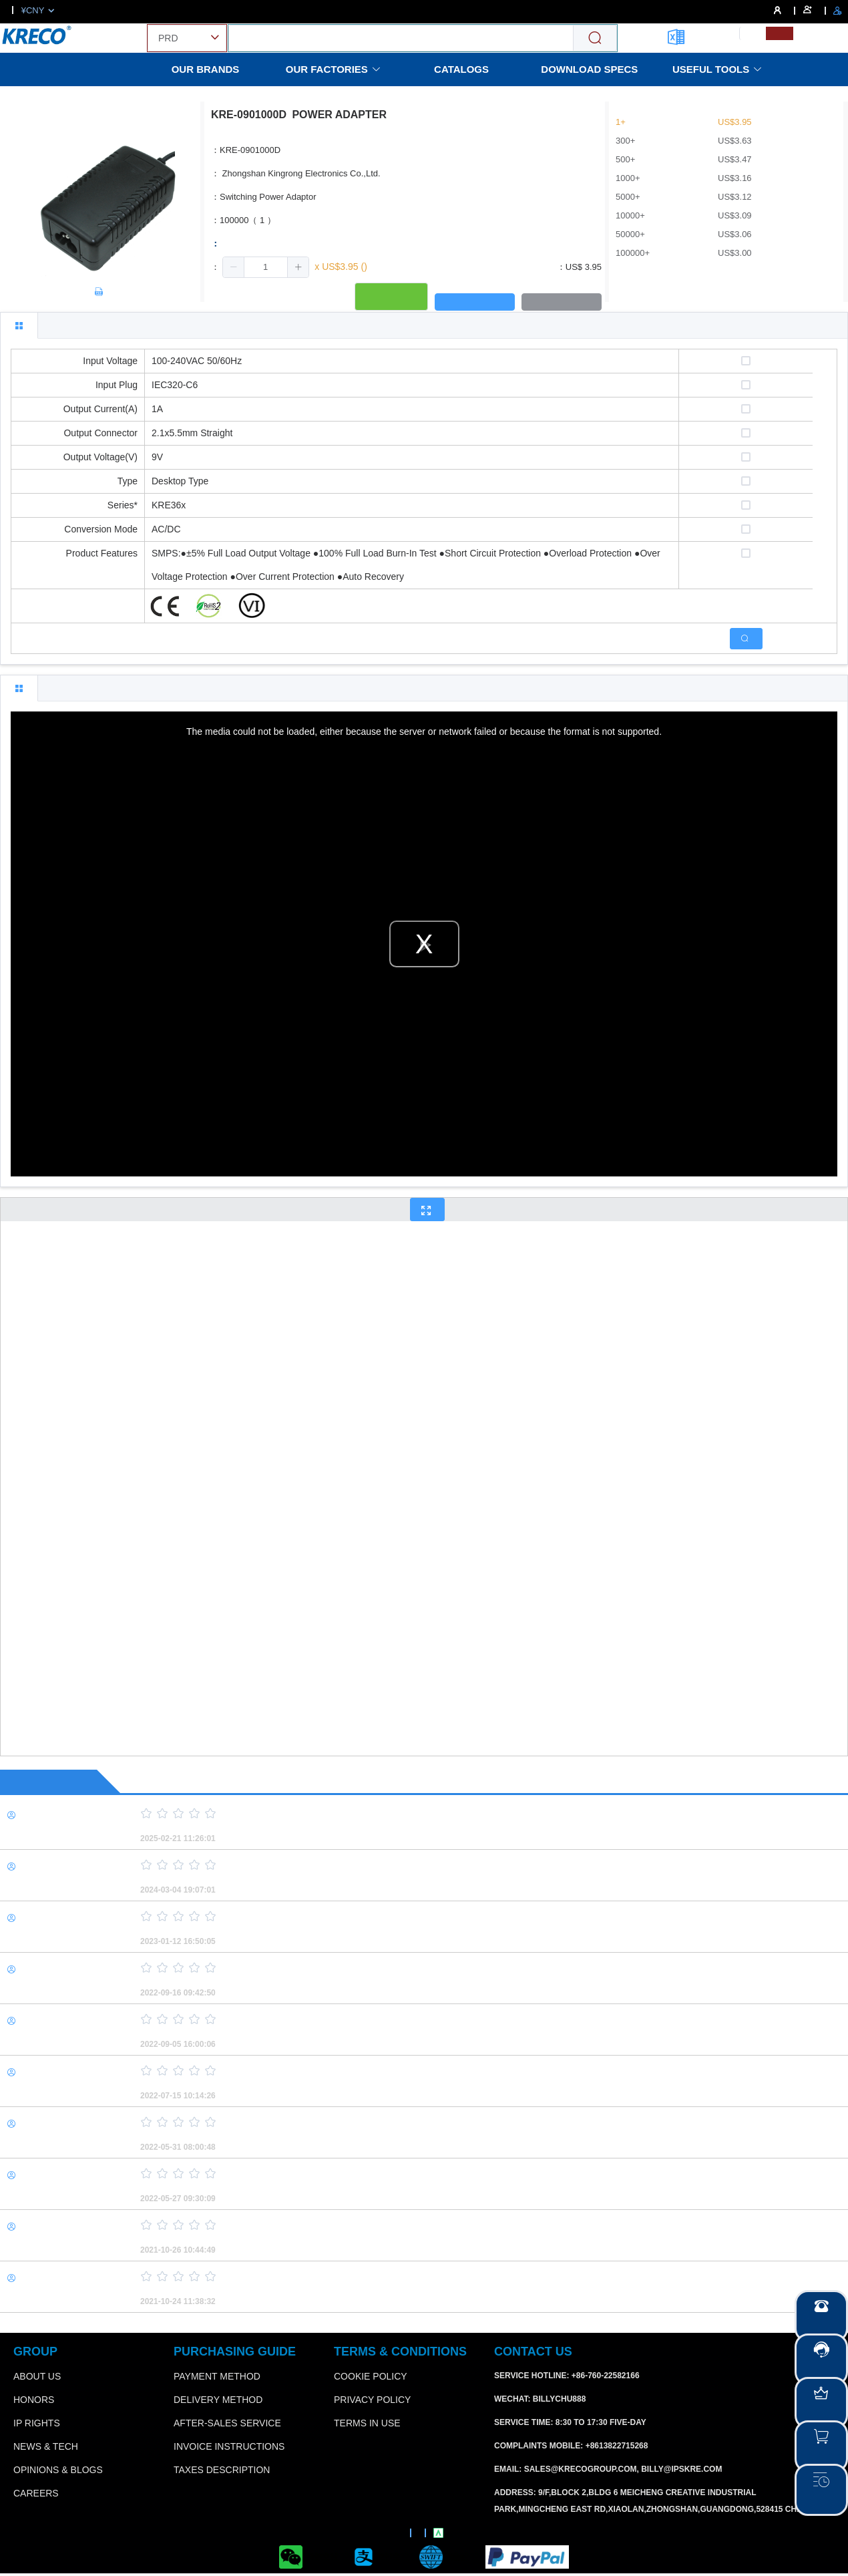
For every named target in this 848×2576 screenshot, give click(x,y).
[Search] (595, 38)
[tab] (19, 325)
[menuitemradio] (753, 33)
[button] (233, 267)
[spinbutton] (265, 267)
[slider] (470, 1813)
